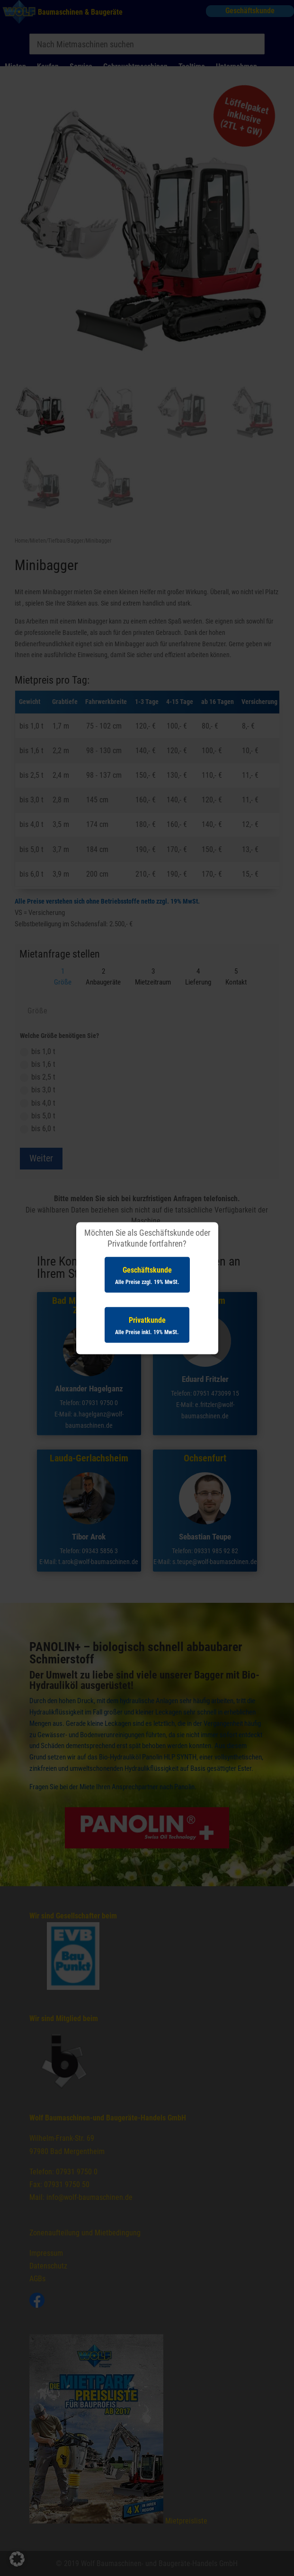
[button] (17, 2559)
